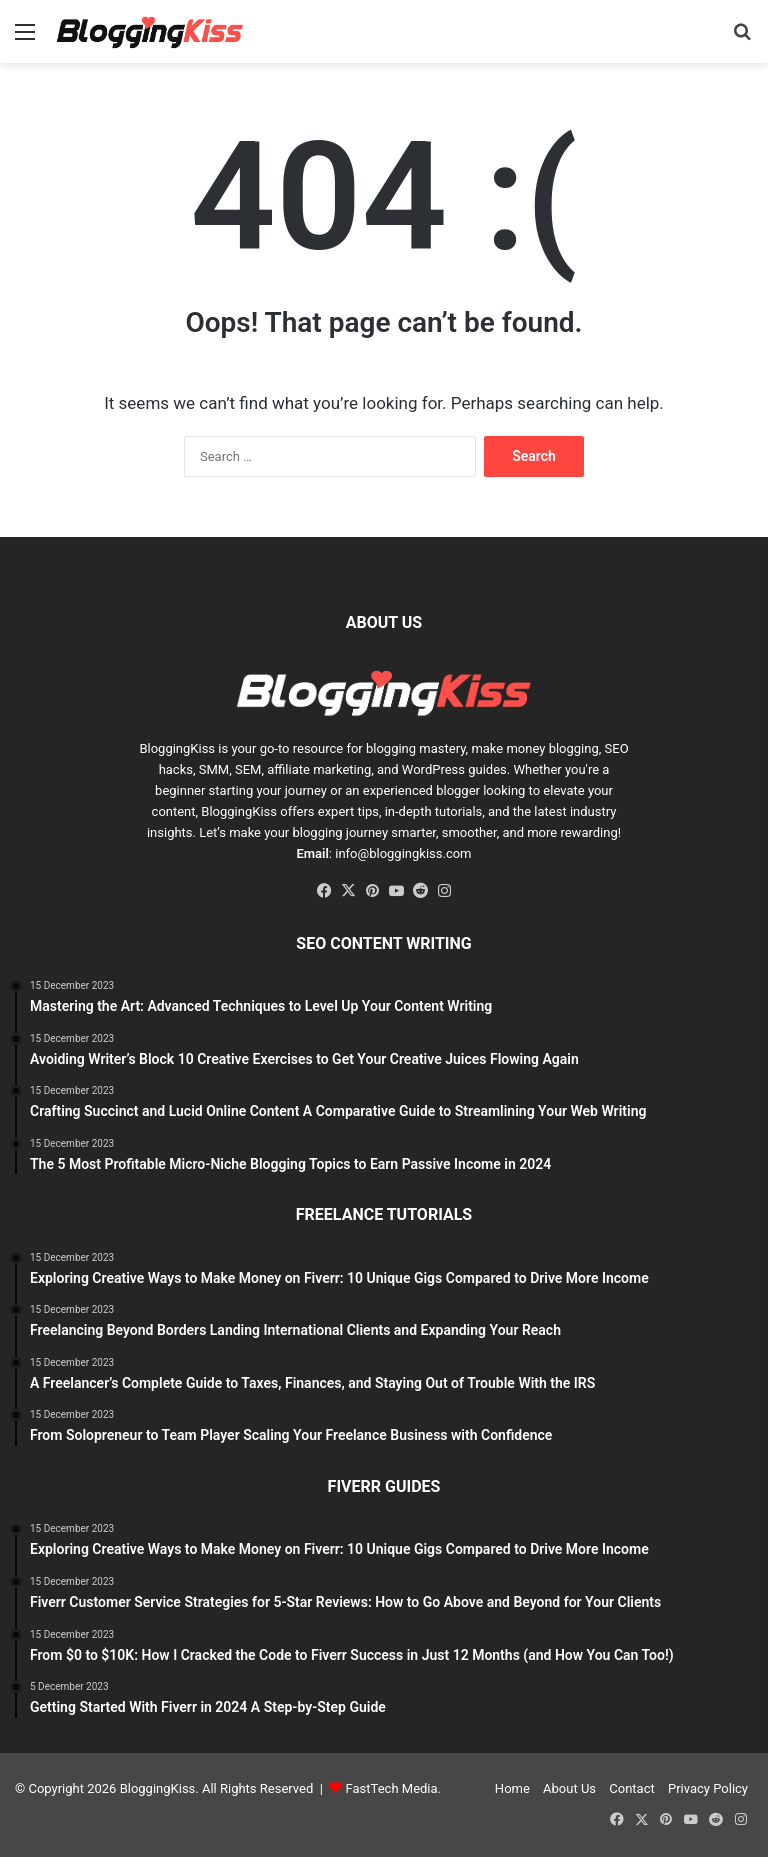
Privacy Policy (708, 1788)
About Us (569, 1788)
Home (512, 1788)
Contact (631, 1788)
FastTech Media (392, 1788)
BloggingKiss (177, 748)
